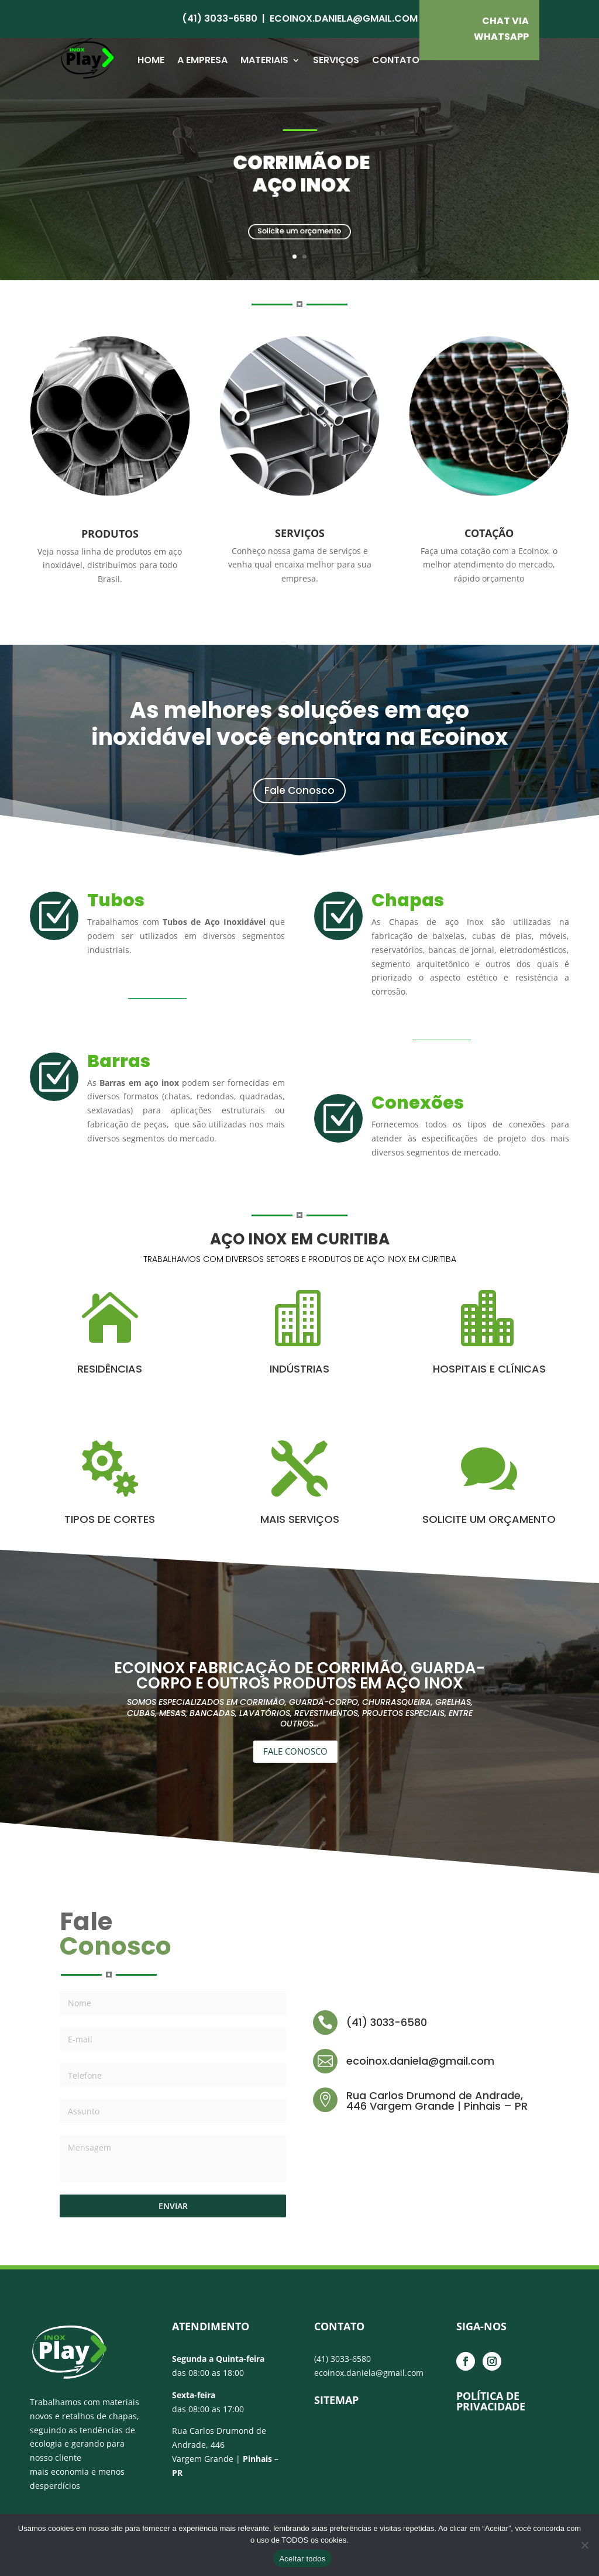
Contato (395, 60)
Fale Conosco (299, 790)
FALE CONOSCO (295, 1751)
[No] (584, 2545)
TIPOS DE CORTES (109, 1519)
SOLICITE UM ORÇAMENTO (489, 1519)
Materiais (264, 60)
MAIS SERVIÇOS (299, 1519)
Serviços (336, 60)
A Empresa (202, 60)
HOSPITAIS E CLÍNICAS (489, 1368)
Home (150, 60)
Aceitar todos (302, 2558)
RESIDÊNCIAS (109, 1368)
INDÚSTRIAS (299, 1368)
